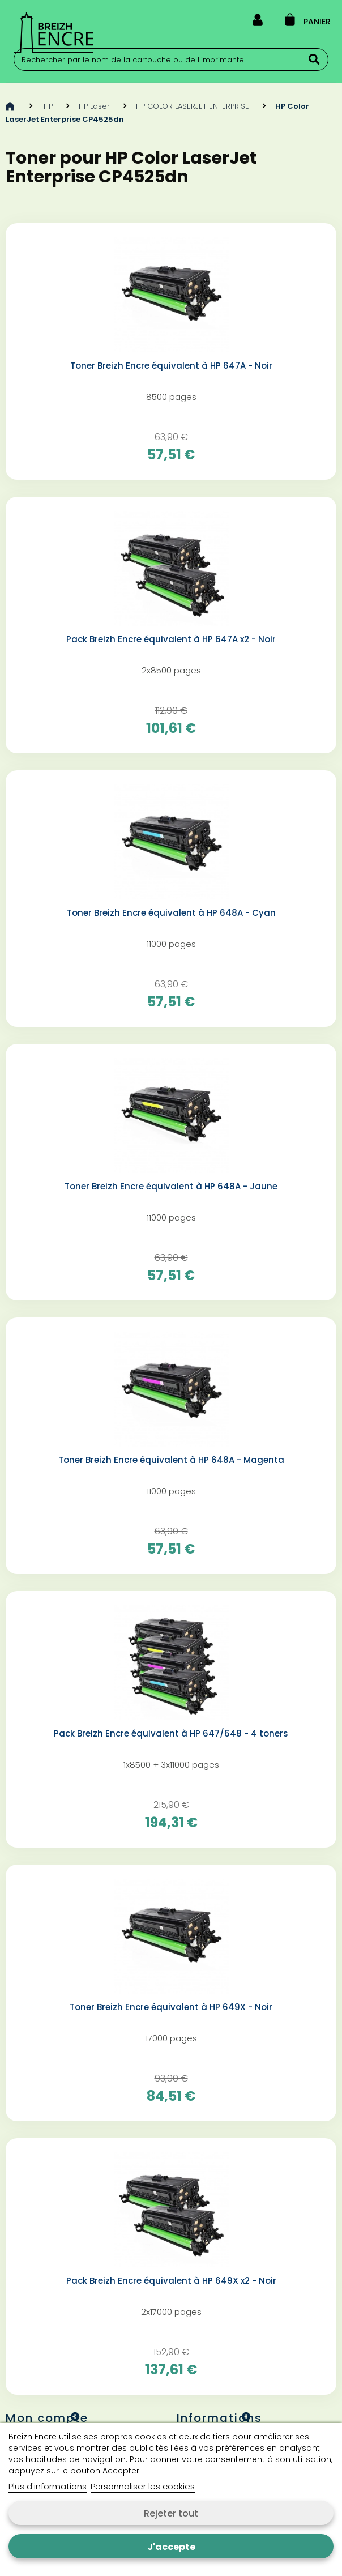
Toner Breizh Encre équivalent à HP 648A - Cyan (171, 913)
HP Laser (94, 106)
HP (48, 106)
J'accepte (171, 2546)
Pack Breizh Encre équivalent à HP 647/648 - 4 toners (171, 1733)
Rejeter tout (171, 2513)
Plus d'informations (47, 2486)
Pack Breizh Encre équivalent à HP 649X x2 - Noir (171, 2281)
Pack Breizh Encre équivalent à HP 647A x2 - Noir (171, 639)
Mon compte (47, 2418)
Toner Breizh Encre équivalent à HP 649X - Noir (171, 2007)
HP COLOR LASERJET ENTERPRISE (192, 106)
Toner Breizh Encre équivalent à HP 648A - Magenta (171, 1460)
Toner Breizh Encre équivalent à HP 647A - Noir (171, 366)
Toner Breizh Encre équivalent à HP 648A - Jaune (171, 1186)
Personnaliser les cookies (143, 2486)
